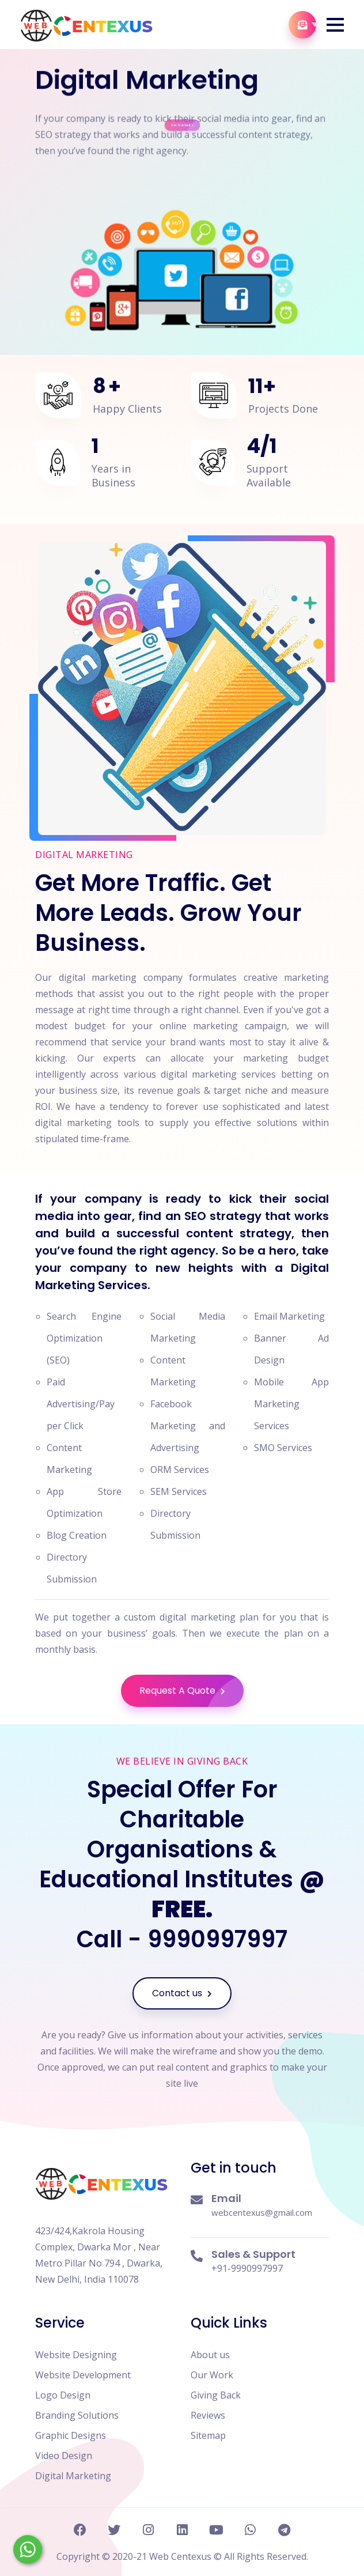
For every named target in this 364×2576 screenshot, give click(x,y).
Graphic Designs (70, 2435)
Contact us (182, 1993)
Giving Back (216, 2395)
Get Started (183, 110)
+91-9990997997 (247, 2268)
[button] (335, 25)
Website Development (83, 2375)
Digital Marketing (73, 2475)
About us (210, 2354)
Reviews (208, 2415)
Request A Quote (191, 1691)
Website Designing (76, 2354)
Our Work (212, 2375)
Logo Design (62, 2395)
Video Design (63, 2455)
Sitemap (208, 2435)
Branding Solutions (77, 2415)
